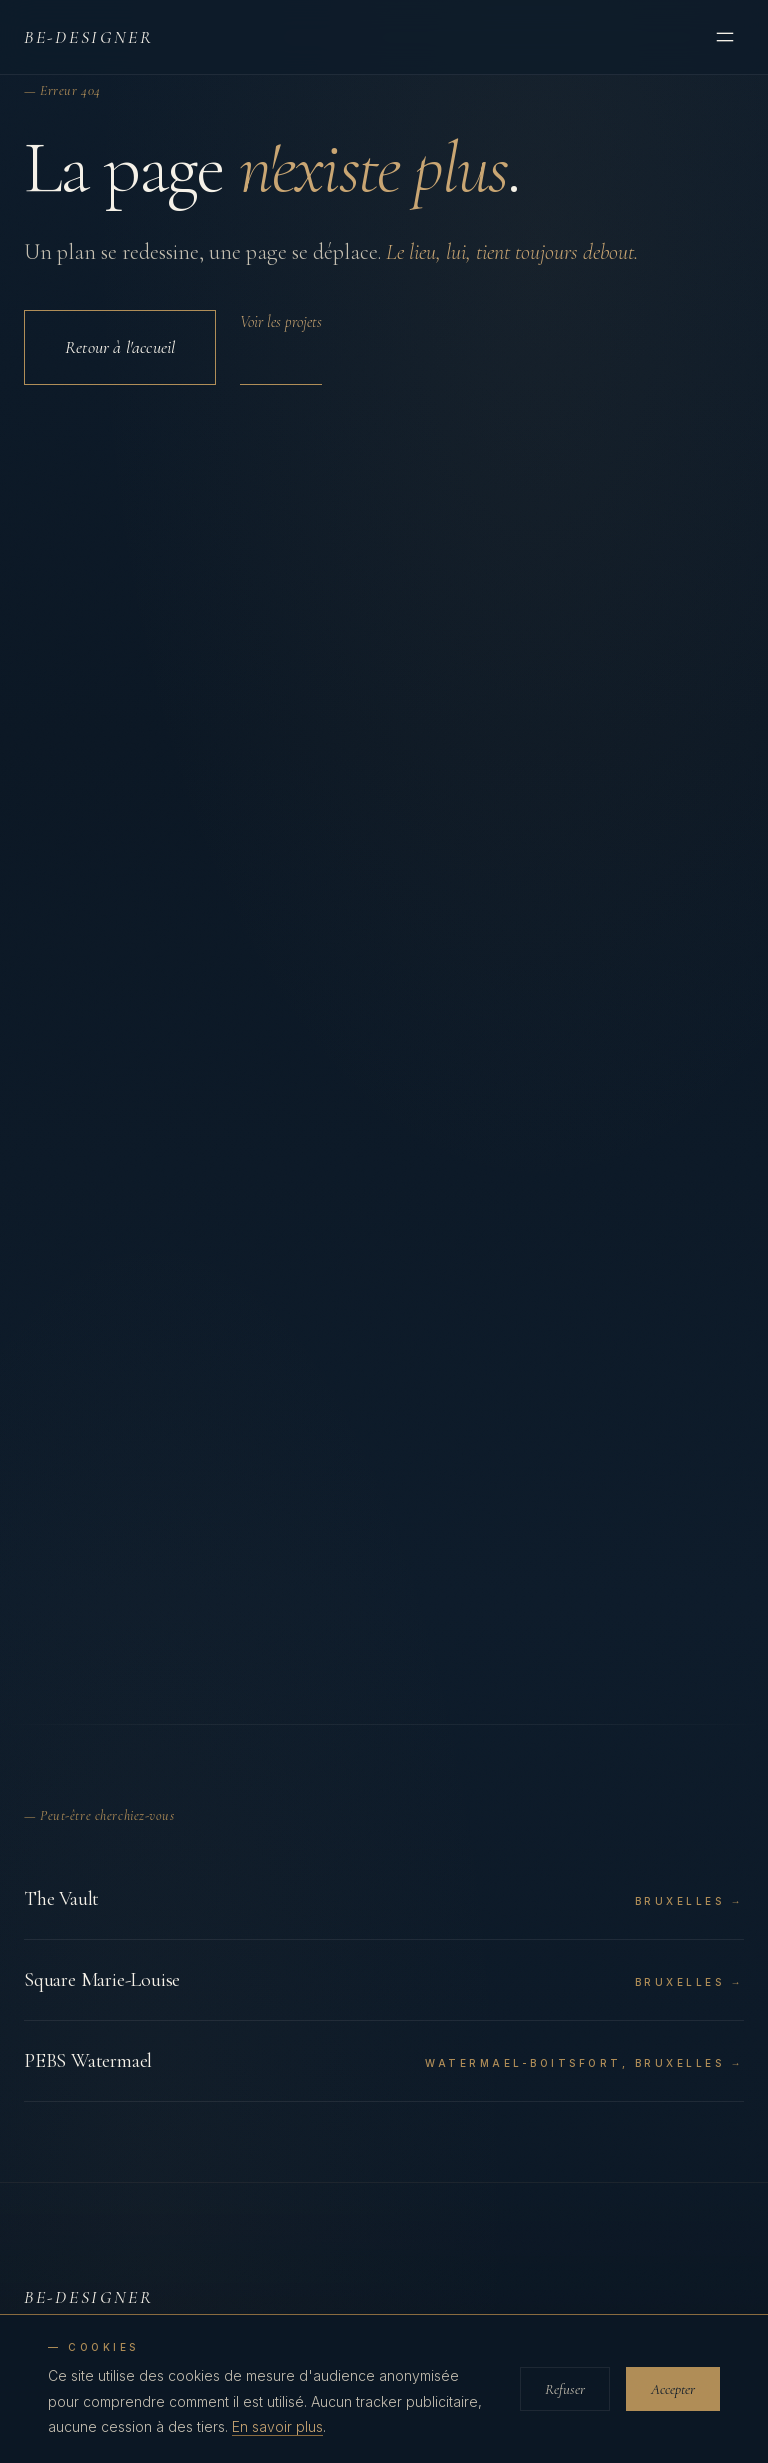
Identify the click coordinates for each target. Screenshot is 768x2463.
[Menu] (725, 37)
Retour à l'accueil (120, 347)
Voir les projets (281, 322)
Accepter (673, 2389)
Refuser (565, 2389)
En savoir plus (277, 2426)
